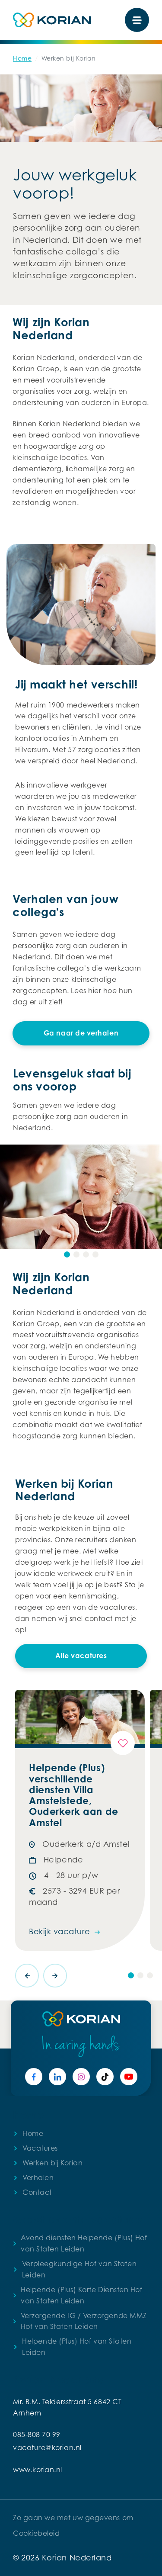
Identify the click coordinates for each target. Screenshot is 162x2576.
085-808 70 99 (36, 2434)
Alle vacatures (81, 1655)
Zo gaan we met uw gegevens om (73, 2517)
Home (22, 58)
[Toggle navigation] (137, 20)
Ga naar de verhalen (81, 1033)
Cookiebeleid (36, 2533)
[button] (67, 1254)
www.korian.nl (37, 2469)
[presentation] (27, 1975)
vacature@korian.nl (47, 2447)
